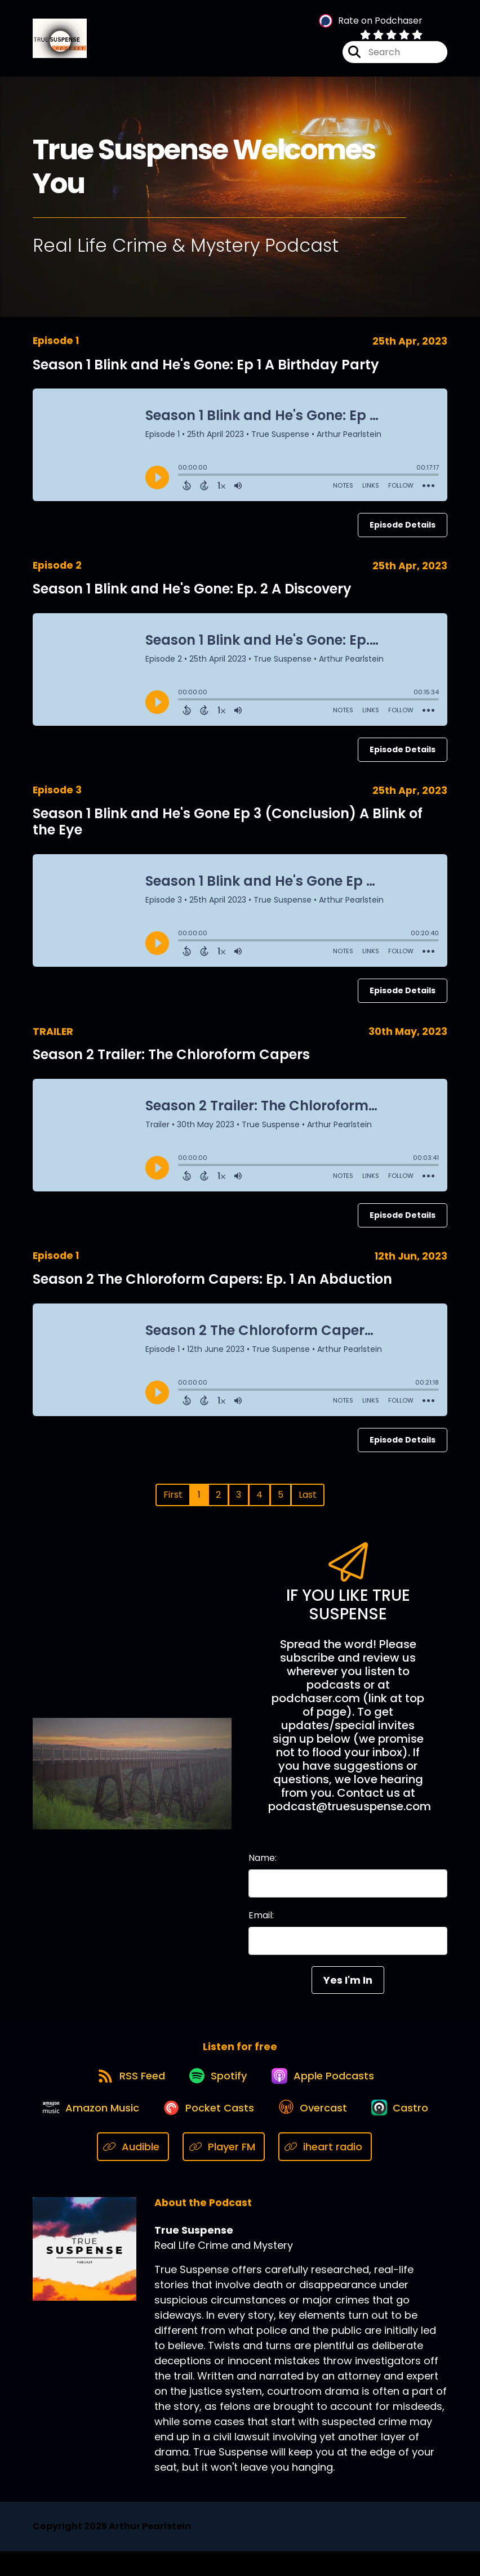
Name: (262, 1864)
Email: (261, 1922)
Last (308, 1500)
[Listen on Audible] (176, 2171)
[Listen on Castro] (90, 2171)
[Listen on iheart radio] (369, 2171)
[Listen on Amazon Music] (124, 2130)
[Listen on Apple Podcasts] (327, 2090)
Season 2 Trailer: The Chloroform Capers (171, 1061)
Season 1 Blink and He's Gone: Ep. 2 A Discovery (192, 595)
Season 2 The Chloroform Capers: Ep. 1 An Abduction (212, 1285)
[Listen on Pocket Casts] (248, 2130)
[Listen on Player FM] (267, 2171)
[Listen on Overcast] (358, 2130)
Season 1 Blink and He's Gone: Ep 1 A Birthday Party (206, 370)
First (173, 1500)
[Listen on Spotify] (217, 2089)
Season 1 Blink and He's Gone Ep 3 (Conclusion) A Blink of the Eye (228, 828)
